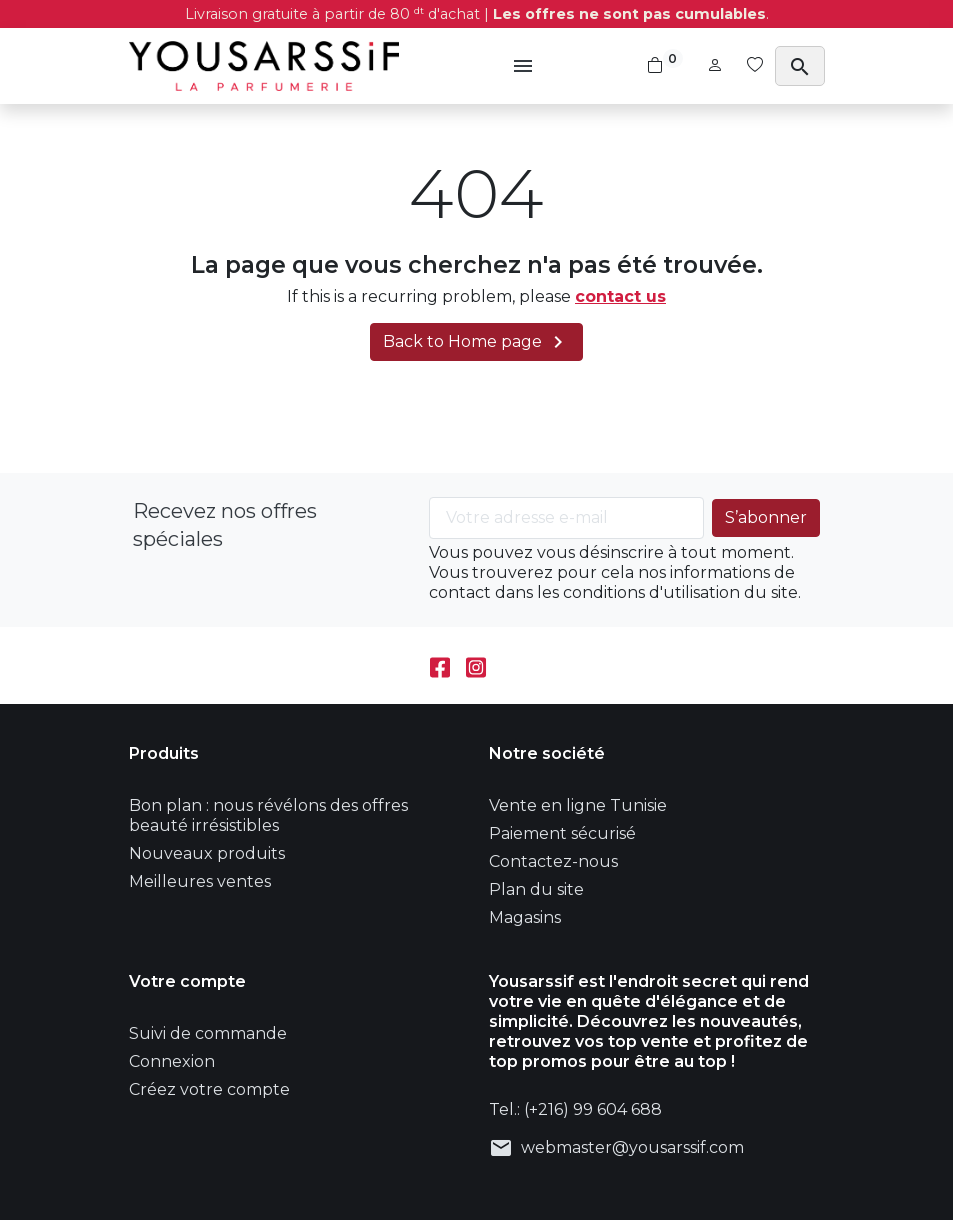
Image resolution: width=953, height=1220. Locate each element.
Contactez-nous (553, 861)
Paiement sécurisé (562, 833)
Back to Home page (476, 342)
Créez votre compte (209, 1089)
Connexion (172, 1061)
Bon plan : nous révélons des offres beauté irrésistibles (268, 815)
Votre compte (187, 981)
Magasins (525, 917)
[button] (525, 66)
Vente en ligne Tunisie (578, 805)
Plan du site (536, 889)
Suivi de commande (208, 1033)
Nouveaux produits (207, 853)
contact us (620, 296)
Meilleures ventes (200, 881)
